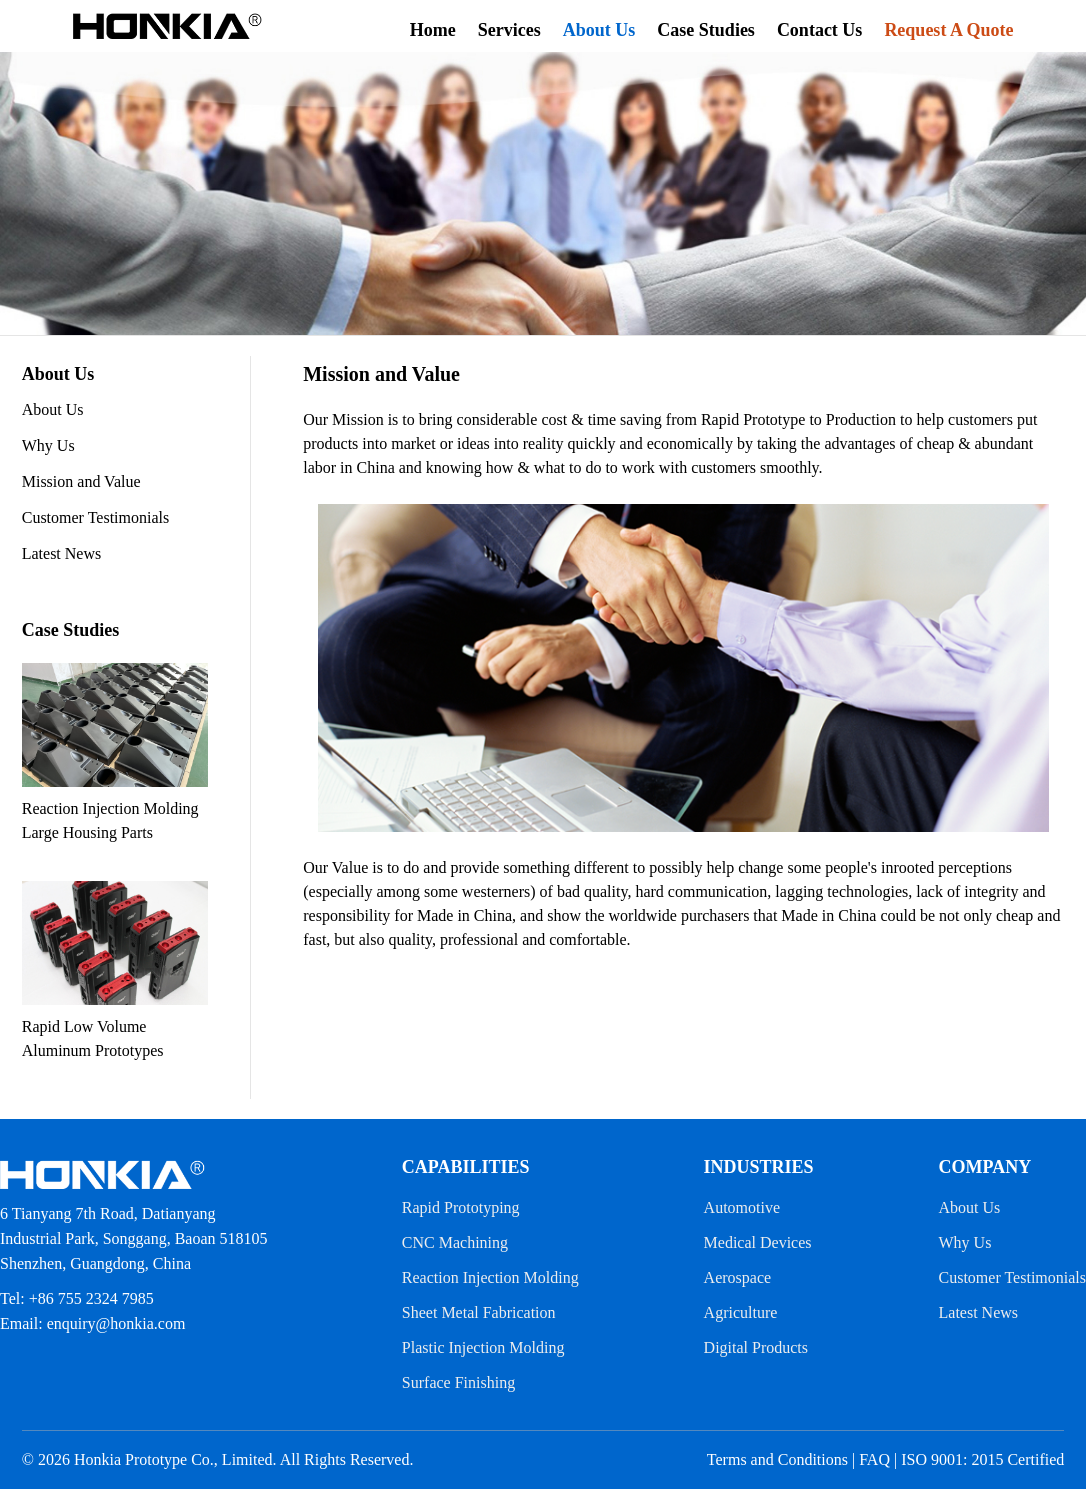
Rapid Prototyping (461, 1207)
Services (509, 30)
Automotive (742, 1207)
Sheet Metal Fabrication (479, 1312)
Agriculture (741, 1312)
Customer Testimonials (95, 517)
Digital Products (756, 1347)
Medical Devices (758, 1242)
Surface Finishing (458, 1382)
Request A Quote (948, 30)
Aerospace (738, 1277)
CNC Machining (455, 1242)
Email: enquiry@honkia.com (92, 1323)
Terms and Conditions (777, 1459)
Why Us (48, 445)
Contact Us (820, 30)
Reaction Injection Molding (490, 1277)
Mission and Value (81, 481)
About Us (599, 30)
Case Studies (706, 30)
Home (433, 30)
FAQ (874, 1459)
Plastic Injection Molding (483, 1347)
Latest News (62, 553)
